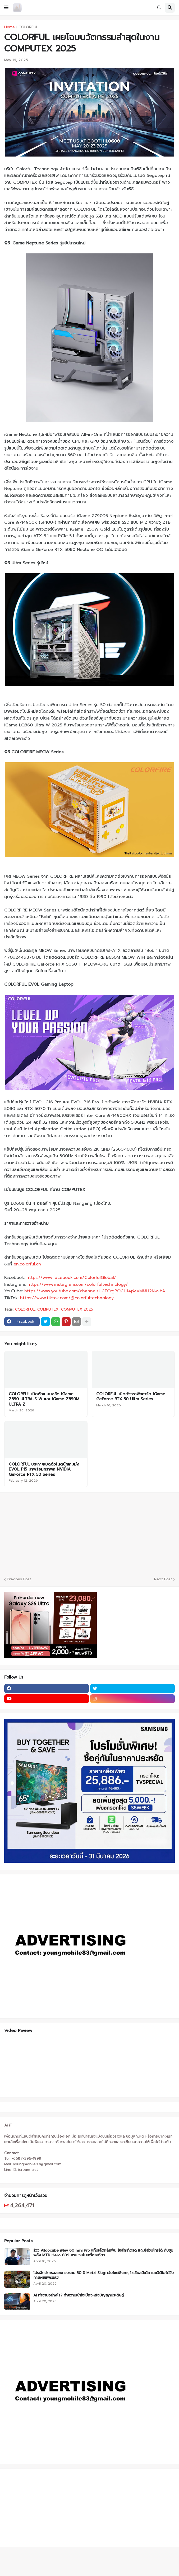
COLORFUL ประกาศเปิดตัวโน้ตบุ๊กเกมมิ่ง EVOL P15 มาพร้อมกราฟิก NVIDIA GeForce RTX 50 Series (44, 1469)
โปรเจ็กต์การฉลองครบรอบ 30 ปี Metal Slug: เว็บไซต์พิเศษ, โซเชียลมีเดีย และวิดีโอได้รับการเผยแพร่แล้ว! (103, 2275)
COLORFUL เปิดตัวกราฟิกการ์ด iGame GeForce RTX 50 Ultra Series (130, 1397)
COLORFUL (28, 27)
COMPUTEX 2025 (77, 1309)
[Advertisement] (37, 2507)
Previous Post (19, 1579)
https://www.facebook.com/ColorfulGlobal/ (71, 1277)
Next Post (163, 1579)
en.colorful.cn (27, 1264)
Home (9, 27)
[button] (6, 7)
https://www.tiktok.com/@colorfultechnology (67, 1298)
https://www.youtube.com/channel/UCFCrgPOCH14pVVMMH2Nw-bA (94, 1291)
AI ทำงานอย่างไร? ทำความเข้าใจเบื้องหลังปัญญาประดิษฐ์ (78, 2295)
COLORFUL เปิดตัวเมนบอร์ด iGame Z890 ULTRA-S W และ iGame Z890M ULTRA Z (44, 1399)
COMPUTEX (47, 1309)
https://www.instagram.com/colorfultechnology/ (77, 1284)
